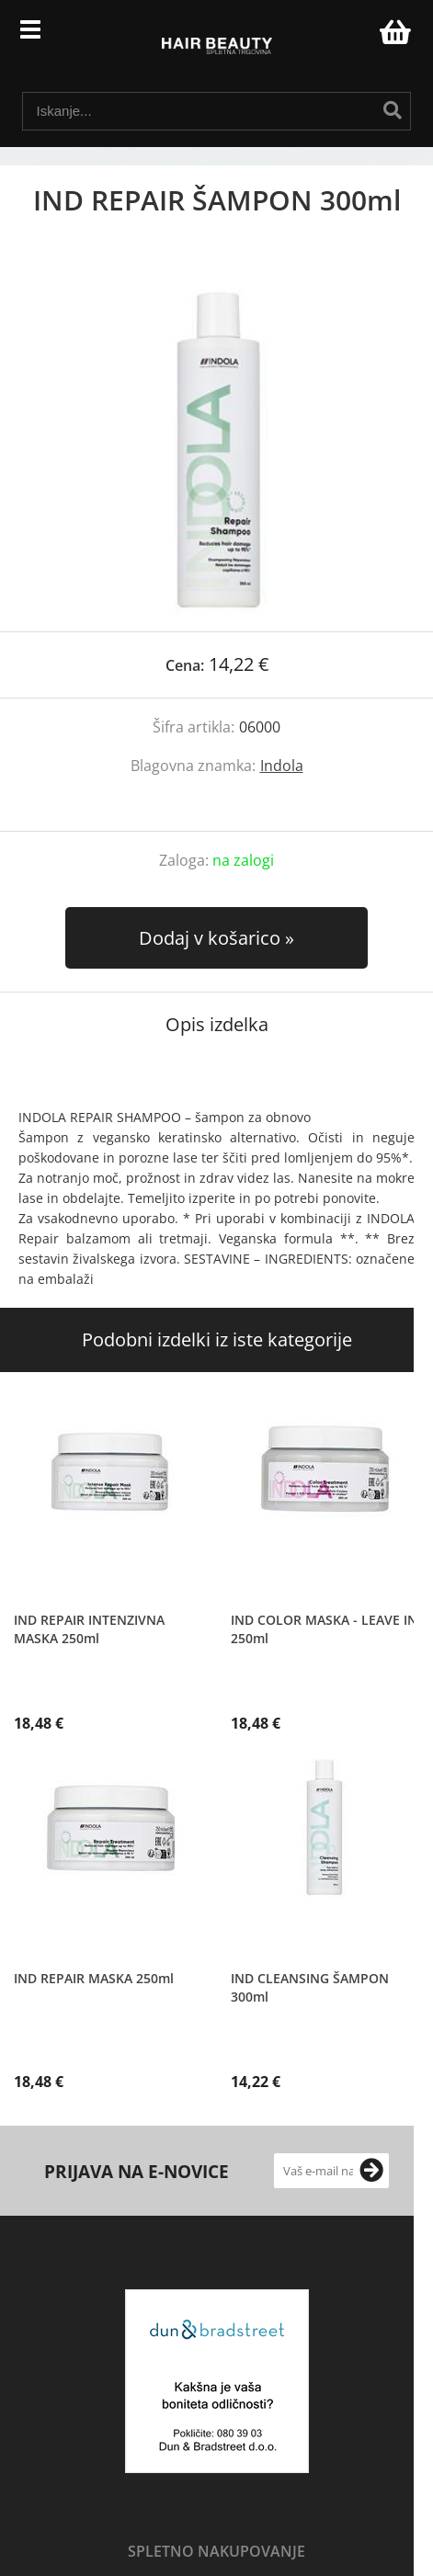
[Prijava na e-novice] (371, 2170)
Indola (281, 765)
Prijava (355, 37)
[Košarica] (392, 32)
